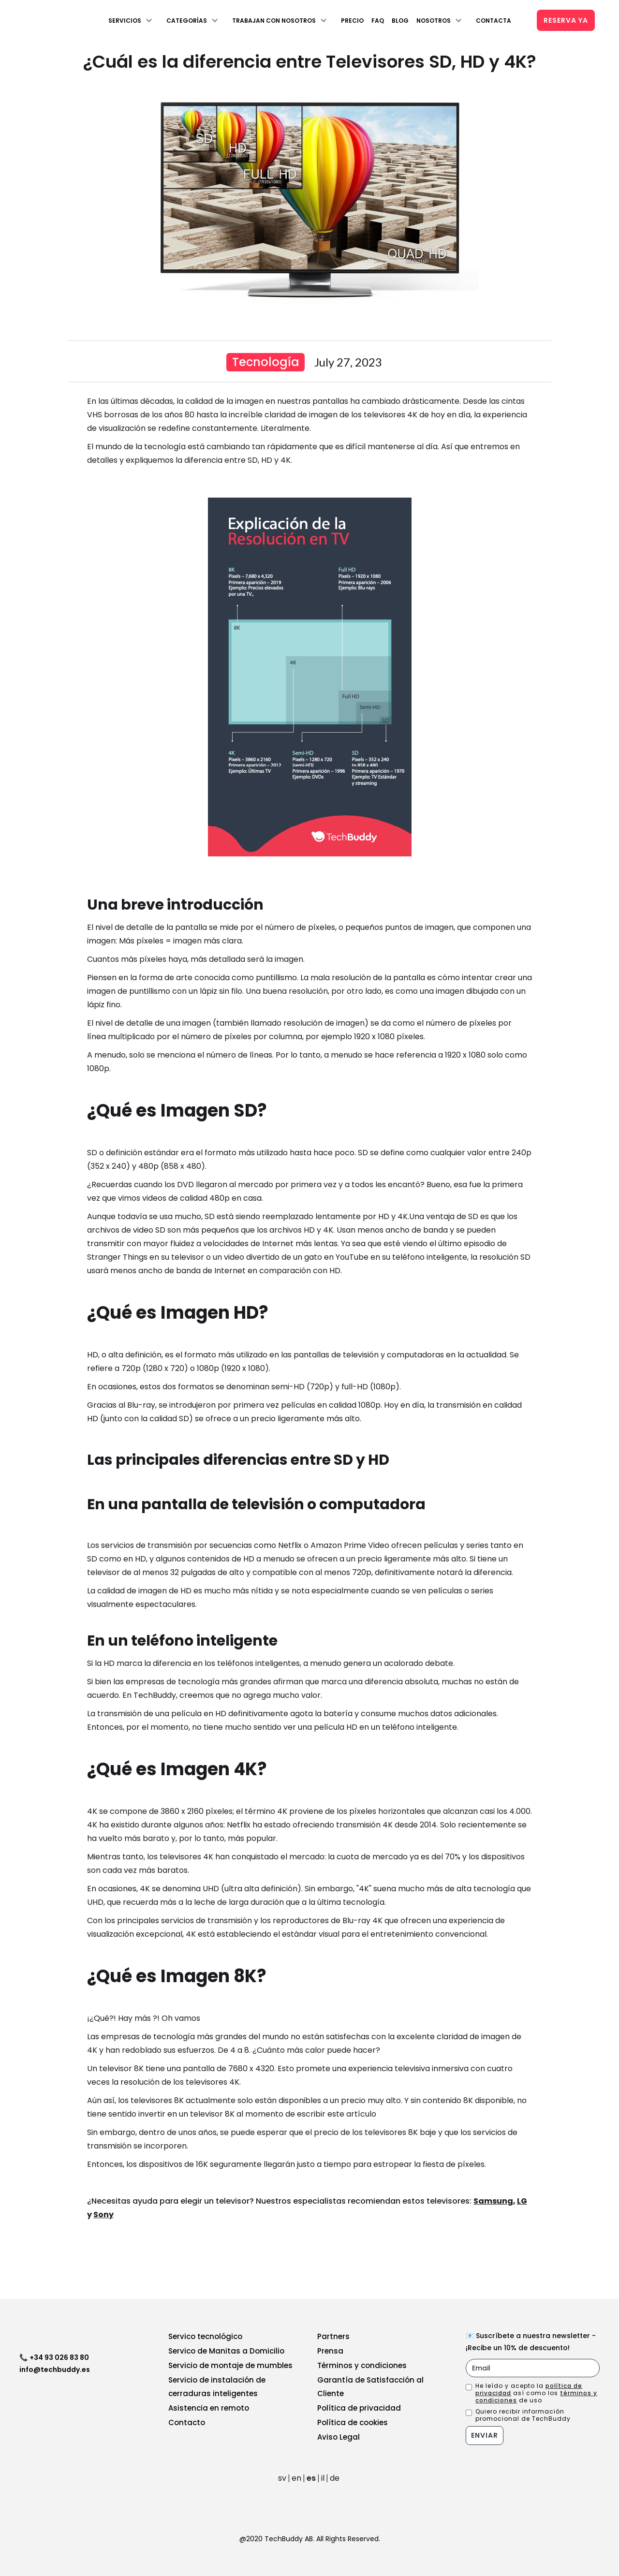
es (311, 2478)
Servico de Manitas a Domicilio (226, 2351)
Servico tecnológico (205, 2336)
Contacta (493, 20)
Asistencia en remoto (208, 2408)
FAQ (377, 20)
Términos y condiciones (362, 2365)
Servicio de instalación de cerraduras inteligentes (216, 2387)
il (322, 2478)
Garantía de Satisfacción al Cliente (370, 2387)
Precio (352, 20)
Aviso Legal (338, 2437)
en (296, 2478)
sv (282, 2478)
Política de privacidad (359, 2408)
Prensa (330, 2351)
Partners (333, 2336)
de (334, 2478)
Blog (400, 20)
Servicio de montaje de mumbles (230, 2365)
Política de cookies (352, 2422)
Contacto (186, 2422)
